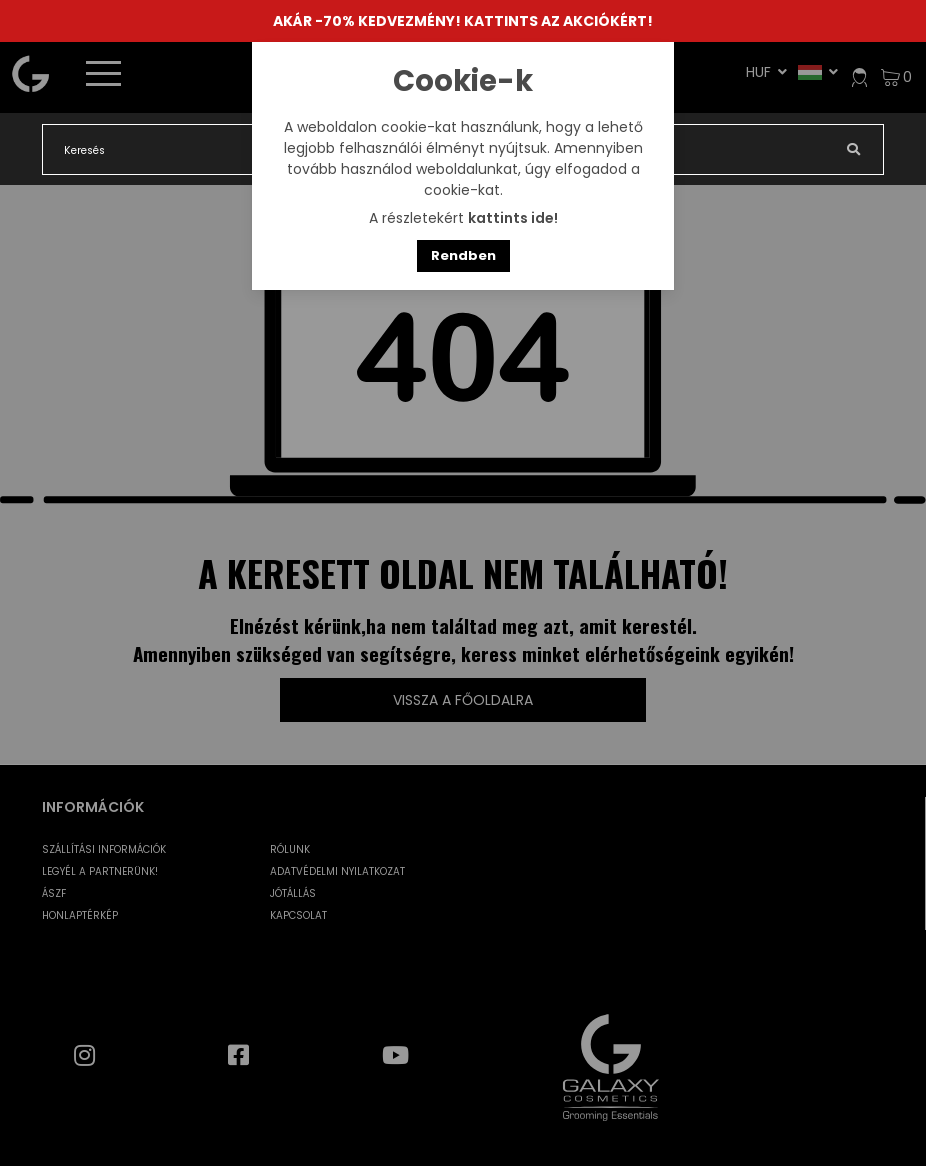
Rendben (463, 255)
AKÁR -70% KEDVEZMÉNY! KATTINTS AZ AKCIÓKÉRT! (463, 21)
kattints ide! (513, 218)
